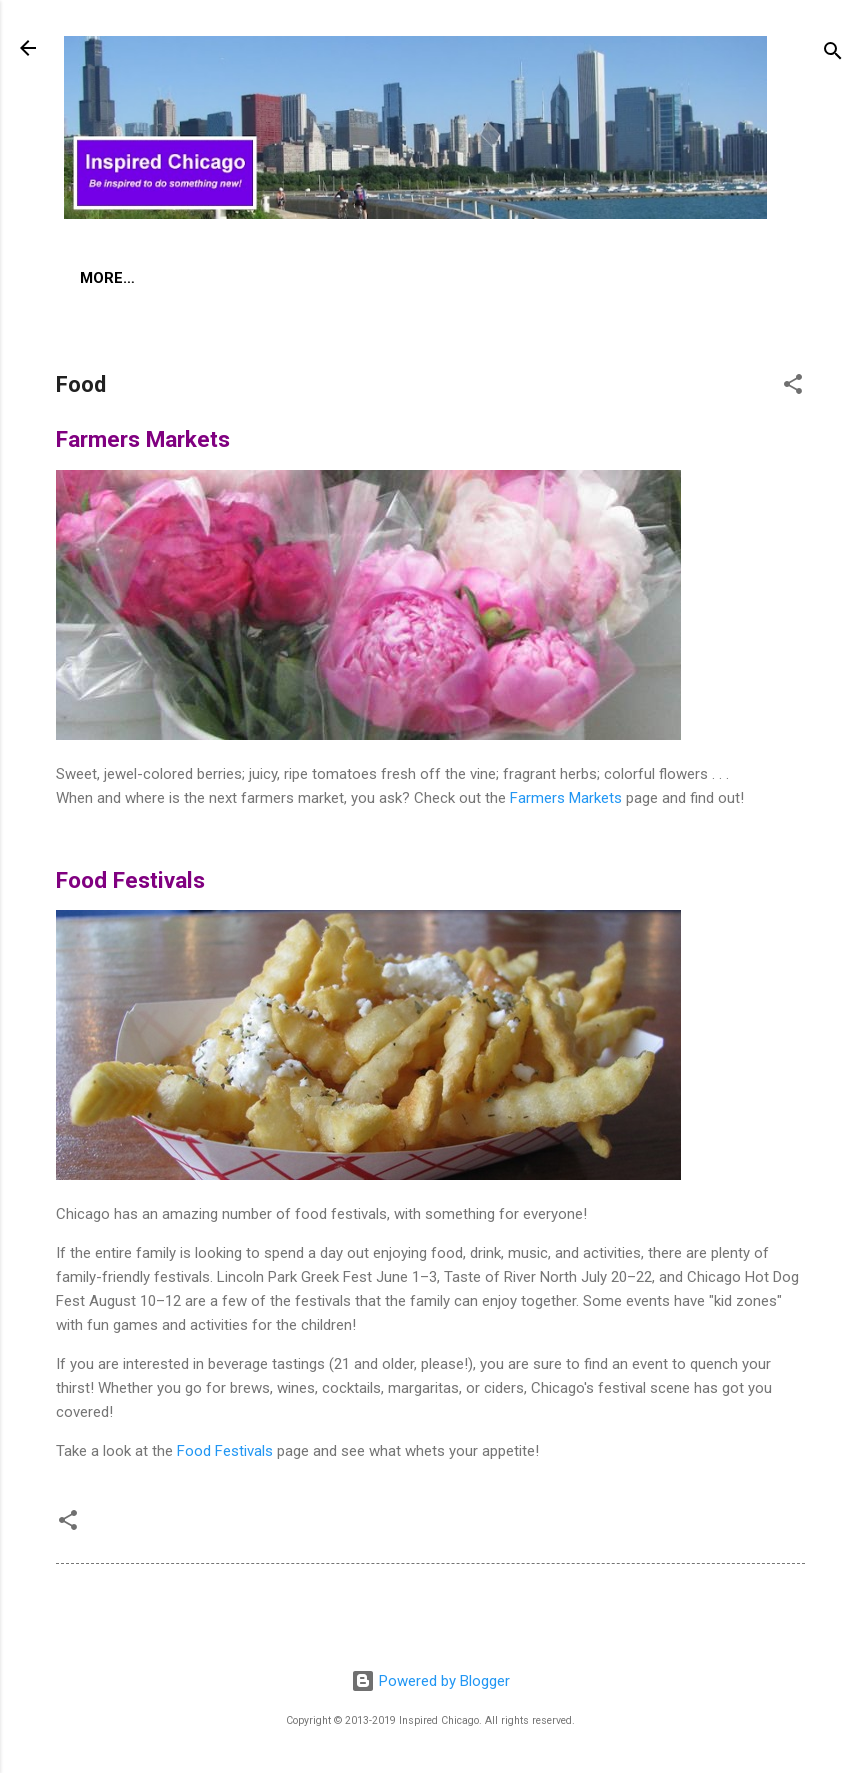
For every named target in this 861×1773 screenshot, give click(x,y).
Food (167, 278)
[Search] (833, 54)
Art (95, 278)
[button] (793, 391)
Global (254, 278)
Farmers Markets (566, 802)
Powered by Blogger (430, 1681)
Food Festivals (225, 1455)
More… (348, 278)
